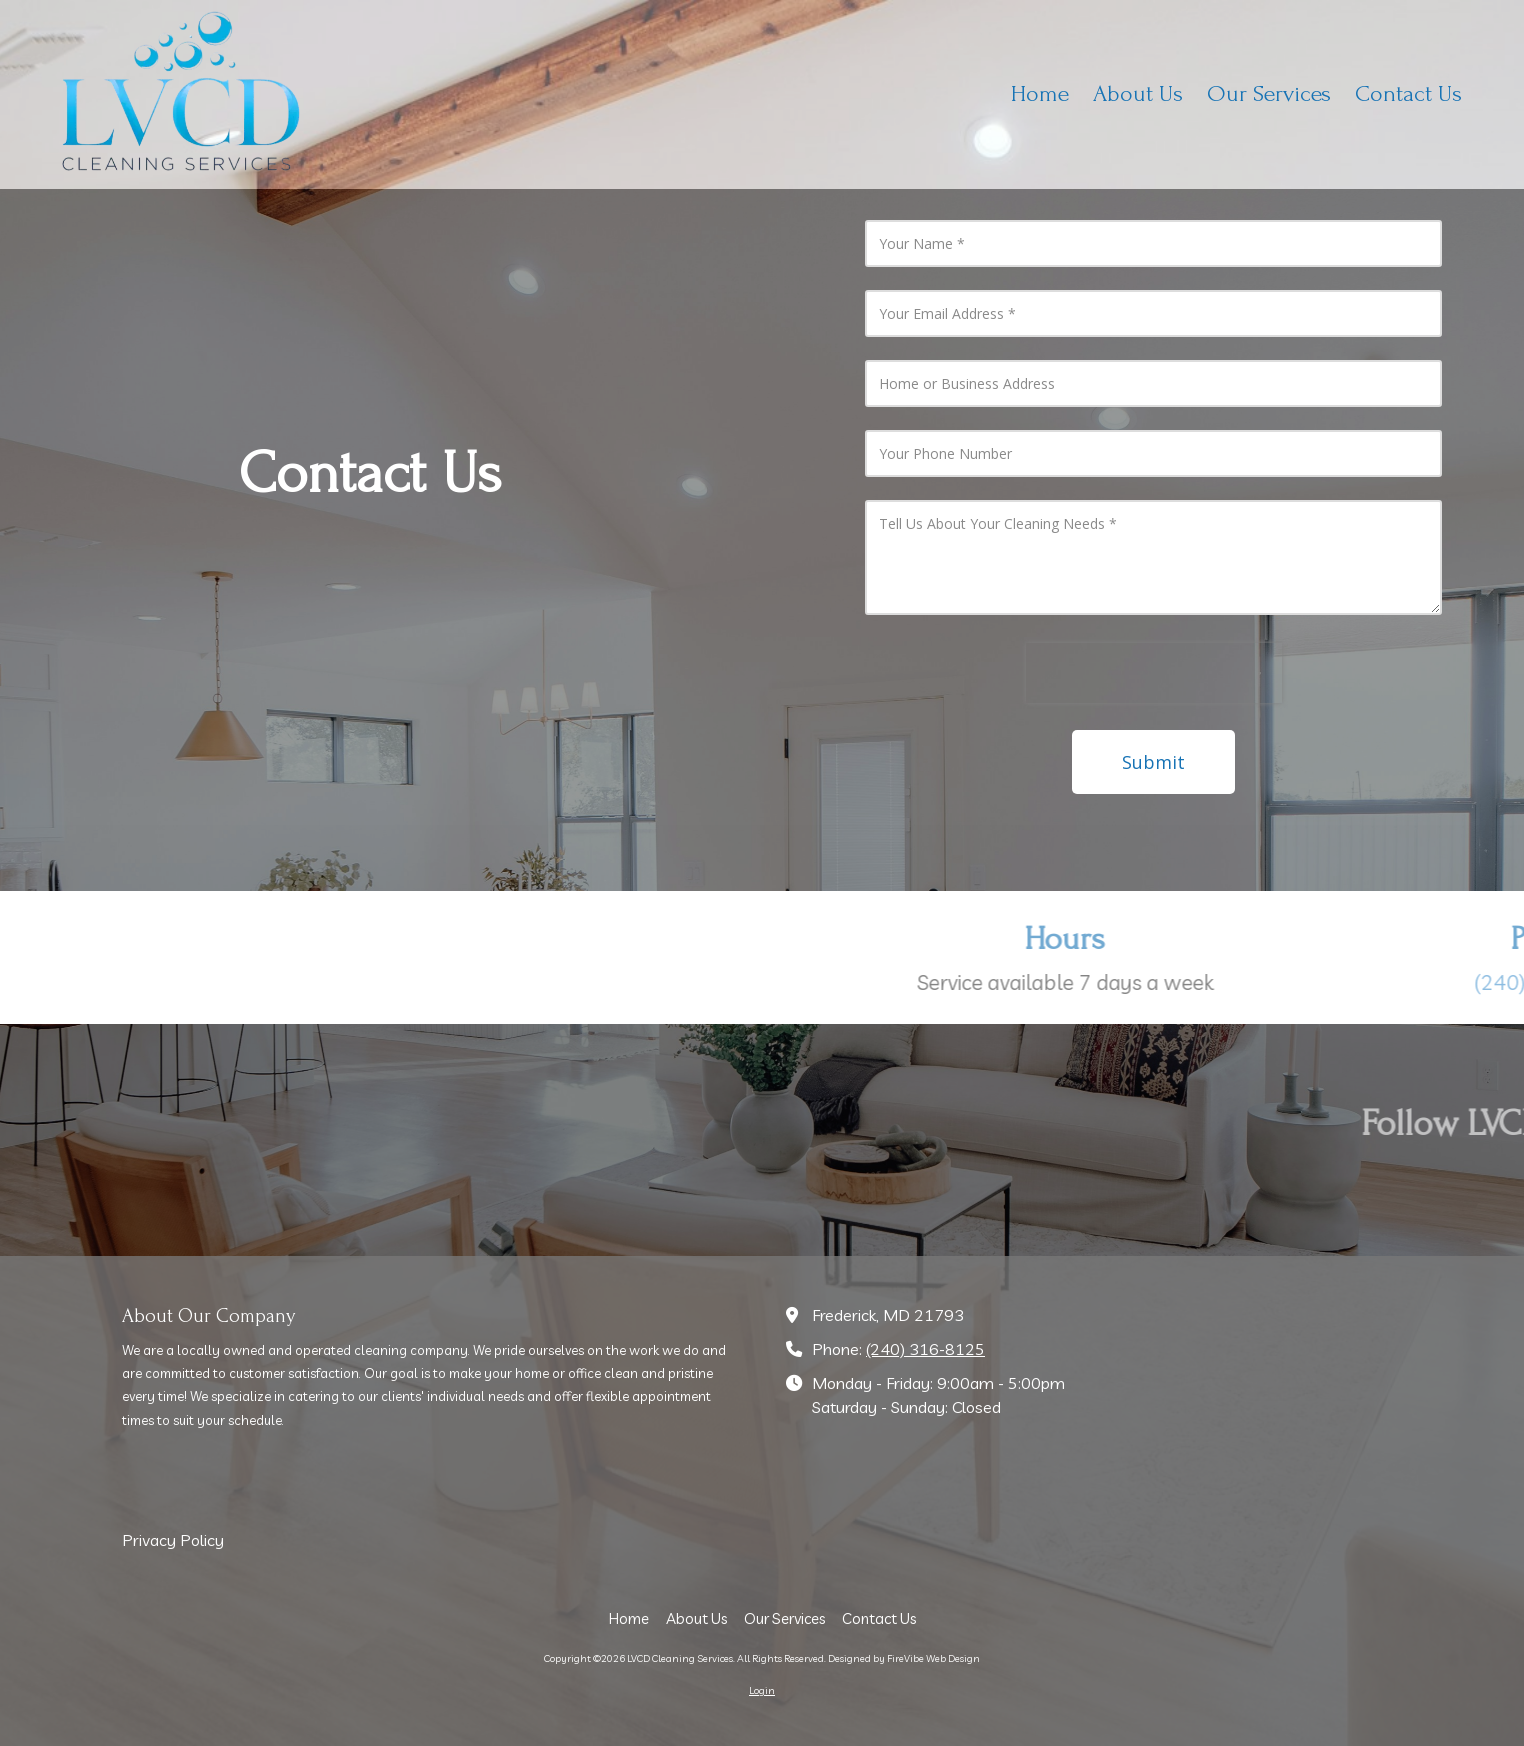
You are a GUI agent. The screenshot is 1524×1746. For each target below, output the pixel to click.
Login (762, 1690)
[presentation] (1154, 673)
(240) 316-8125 (925, 1349)
